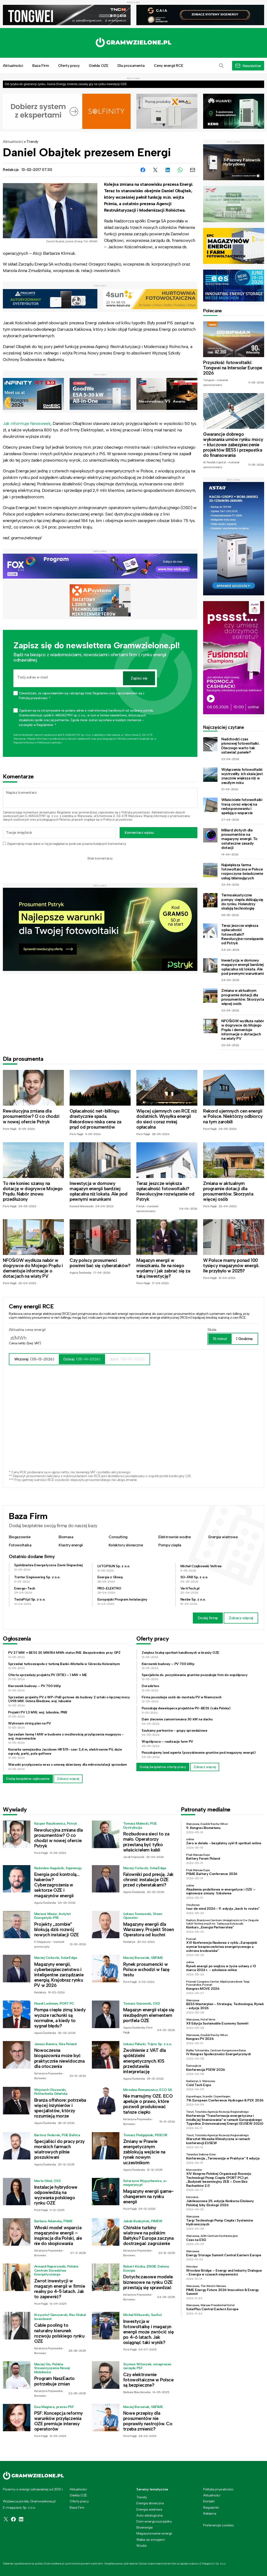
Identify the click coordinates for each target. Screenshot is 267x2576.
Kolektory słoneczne (126, 1545)
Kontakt (208, 2501)
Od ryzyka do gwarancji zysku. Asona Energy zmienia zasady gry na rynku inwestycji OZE (66, 84)
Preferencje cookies (218, 2525)
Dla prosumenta (131, 65)
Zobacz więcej (241, 1618)
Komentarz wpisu (139, 832)
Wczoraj (34, 1359)
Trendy (32, 141)
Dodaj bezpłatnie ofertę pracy (163, 1767)
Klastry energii (71, 1545)
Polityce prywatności (49, 742)
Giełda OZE (98, 65)
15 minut (220, 1338)
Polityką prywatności (136, 812)
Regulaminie (20, 742)
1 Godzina (244, 1338)
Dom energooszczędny (154, 2521)
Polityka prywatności (218, 2489)
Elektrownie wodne (174, 1537)
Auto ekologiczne (149, 2515)
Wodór (141, 2545)
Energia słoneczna (150, 2503)
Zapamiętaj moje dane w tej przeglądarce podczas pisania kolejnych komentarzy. (66, 844)
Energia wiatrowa (223, 1537)
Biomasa (66, 1537)
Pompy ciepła (169, 1545)
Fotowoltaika (20, 1545)
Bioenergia (144, 2527)
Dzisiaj (81, 1359)
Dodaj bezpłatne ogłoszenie (28, 1778)
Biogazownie (20, 1537)
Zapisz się (139, 678)
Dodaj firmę (208, 1618)
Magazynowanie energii (154, 2533)
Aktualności (13, 141)
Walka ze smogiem (150, 2539)
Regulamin (64, 812)
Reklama (209, 2513)
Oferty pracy (69, 65)
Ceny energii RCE (169, 65)
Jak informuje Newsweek (26, 423)
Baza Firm (40, 65)
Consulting (118, 1537)
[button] (221, 65)
